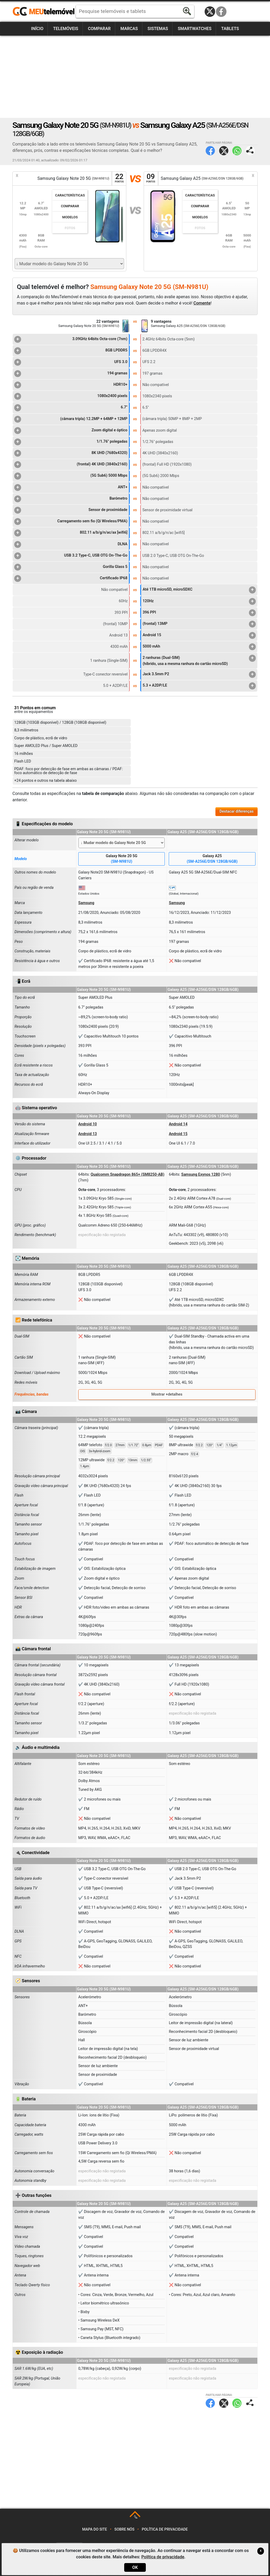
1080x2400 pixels (70, 396)
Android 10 (87, 1124)
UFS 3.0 (70, 362)
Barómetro (70, 498)
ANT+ (70, 487)
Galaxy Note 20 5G (121, 859)
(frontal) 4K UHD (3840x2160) (70, 464)
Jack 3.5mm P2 (199, 674)
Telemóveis (65, 28)
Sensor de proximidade (70, 510)
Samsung (86, 903)
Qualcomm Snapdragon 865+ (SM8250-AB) (127, 1174)
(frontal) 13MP (199, 624)
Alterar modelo (27, 840)
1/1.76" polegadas (70, 441)
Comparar (99, 28)
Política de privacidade (165, 2529)
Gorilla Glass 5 (70, 567)
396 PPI (199, 612)
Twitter (223, 150)
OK (135, 2567)
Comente (202, 303)
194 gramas (70, 373)
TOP (135, 2517)
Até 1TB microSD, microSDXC (199, 589)
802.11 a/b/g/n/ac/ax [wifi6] (70, 532)
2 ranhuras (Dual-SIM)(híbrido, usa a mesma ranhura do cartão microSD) (199, 660)
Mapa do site (94, 2529)
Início (37, 28)
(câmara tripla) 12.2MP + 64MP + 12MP (70, 419)
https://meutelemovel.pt (43, 12)
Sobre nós (124, 2529)
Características (70, 195)
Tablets (230, 28)
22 (119, 178)
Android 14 (178, 1124)
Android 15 (199, 635)
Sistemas (158, 28)
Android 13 (87, 1134)
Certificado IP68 (70, 578)
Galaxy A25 (212, 859)
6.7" (70, 407)
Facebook (221, 11)
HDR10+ (70, 385)
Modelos (70, 217)
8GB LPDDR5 (70, 350)
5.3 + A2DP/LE (199, 685)
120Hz (199, 601)
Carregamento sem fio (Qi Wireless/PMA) (70, 521)
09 (151, 178)
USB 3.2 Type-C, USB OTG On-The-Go (70, 555)
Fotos (70, 228)
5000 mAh (199, 646)
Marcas (129, 28)
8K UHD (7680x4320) (70, 453)
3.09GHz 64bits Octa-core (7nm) (70, 339)
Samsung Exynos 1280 (200, 1174)
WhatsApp (237, 150)
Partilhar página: (250, 150)
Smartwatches (194, 28)
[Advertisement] (135, 77)
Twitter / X (210, 11)
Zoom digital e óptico (70, 430)
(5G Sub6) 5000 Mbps (70, 475)
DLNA (70, 544)
